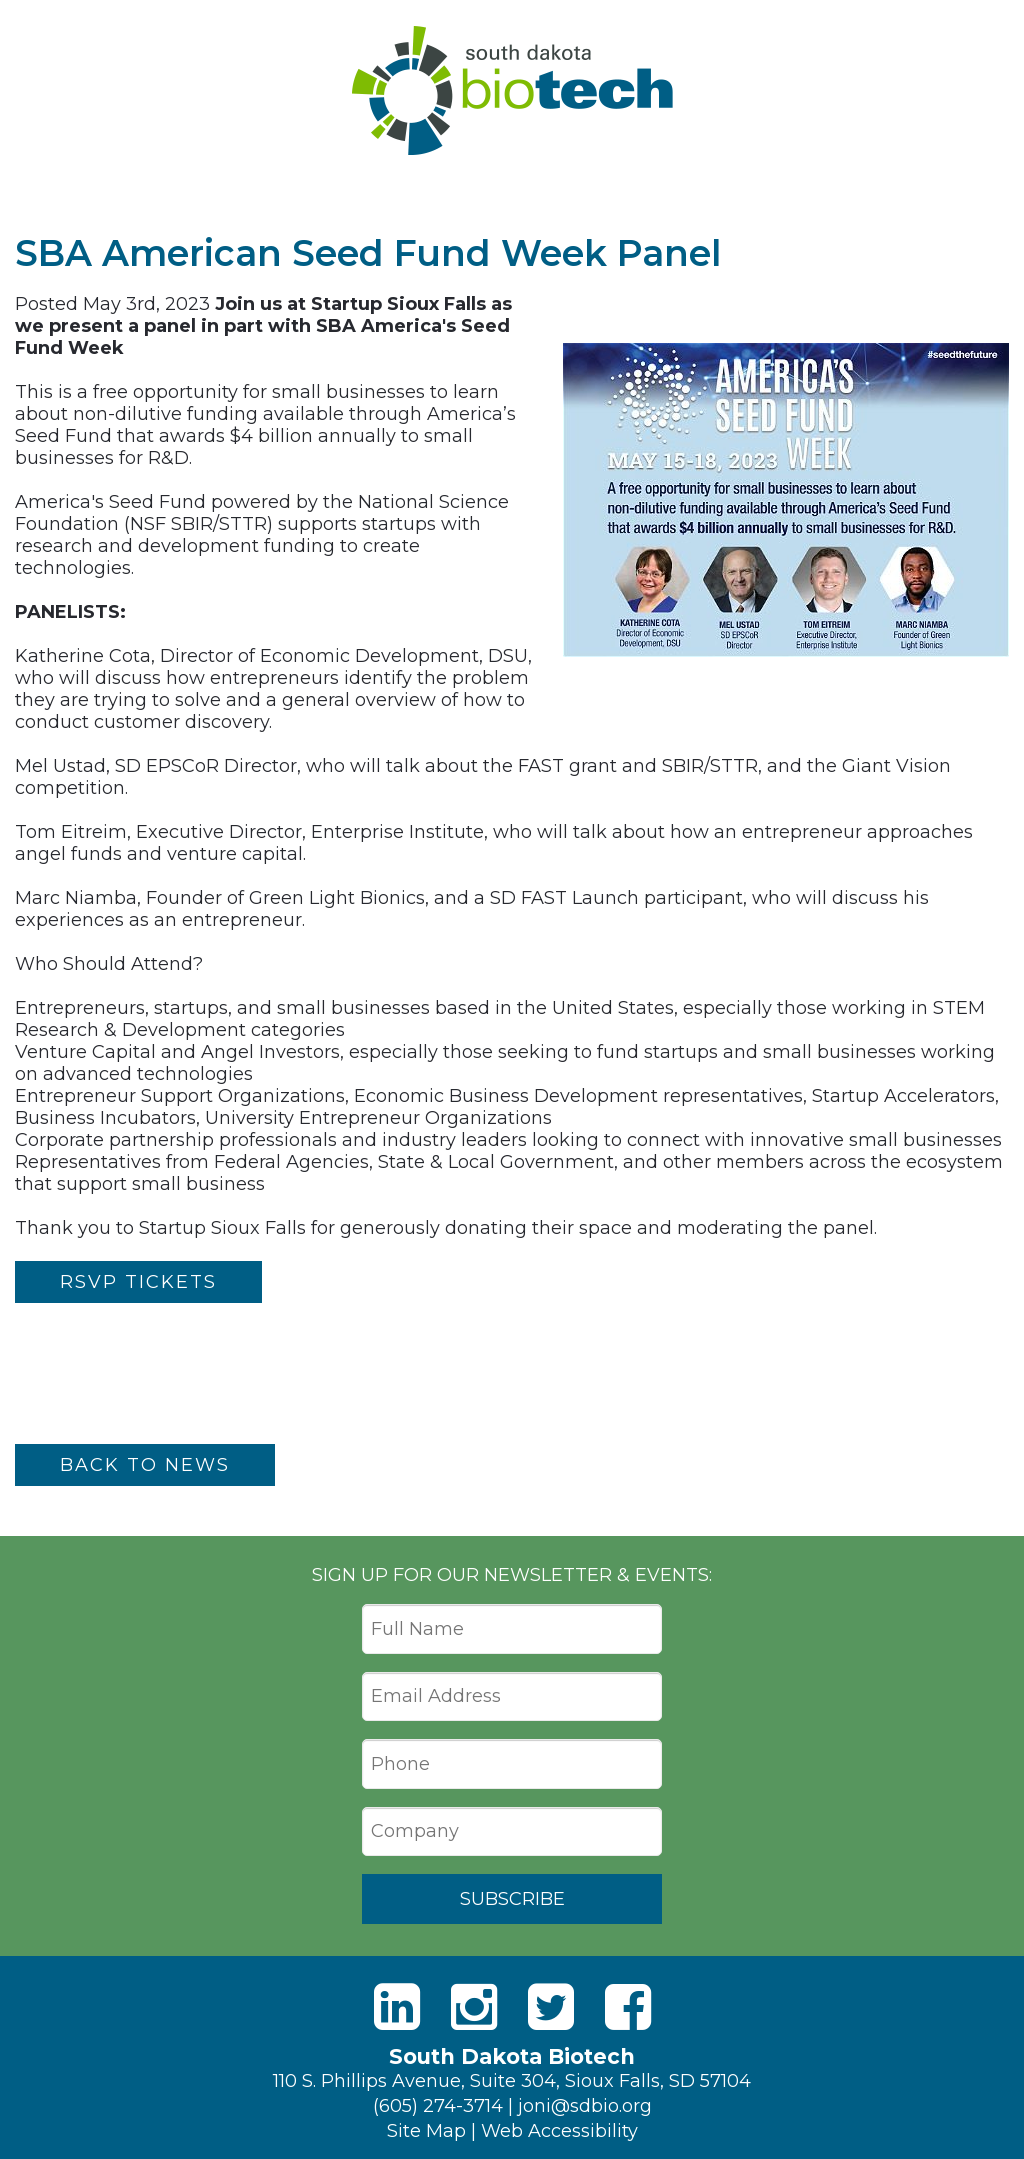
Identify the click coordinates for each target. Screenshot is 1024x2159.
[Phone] (512, 1764)
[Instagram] (474, 2007)
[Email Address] (512, 1697)
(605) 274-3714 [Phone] (438, 2106)
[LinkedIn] (397, 2007)
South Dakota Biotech (512, 90)
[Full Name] (512, 1629)
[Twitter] (551, 2007)
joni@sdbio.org (585, 2106)
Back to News (145, 1465)
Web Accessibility (559, 2131)
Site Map (426, 2131)
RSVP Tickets (138, 1282)
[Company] (512, 1832)
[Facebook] (628, 2007)
